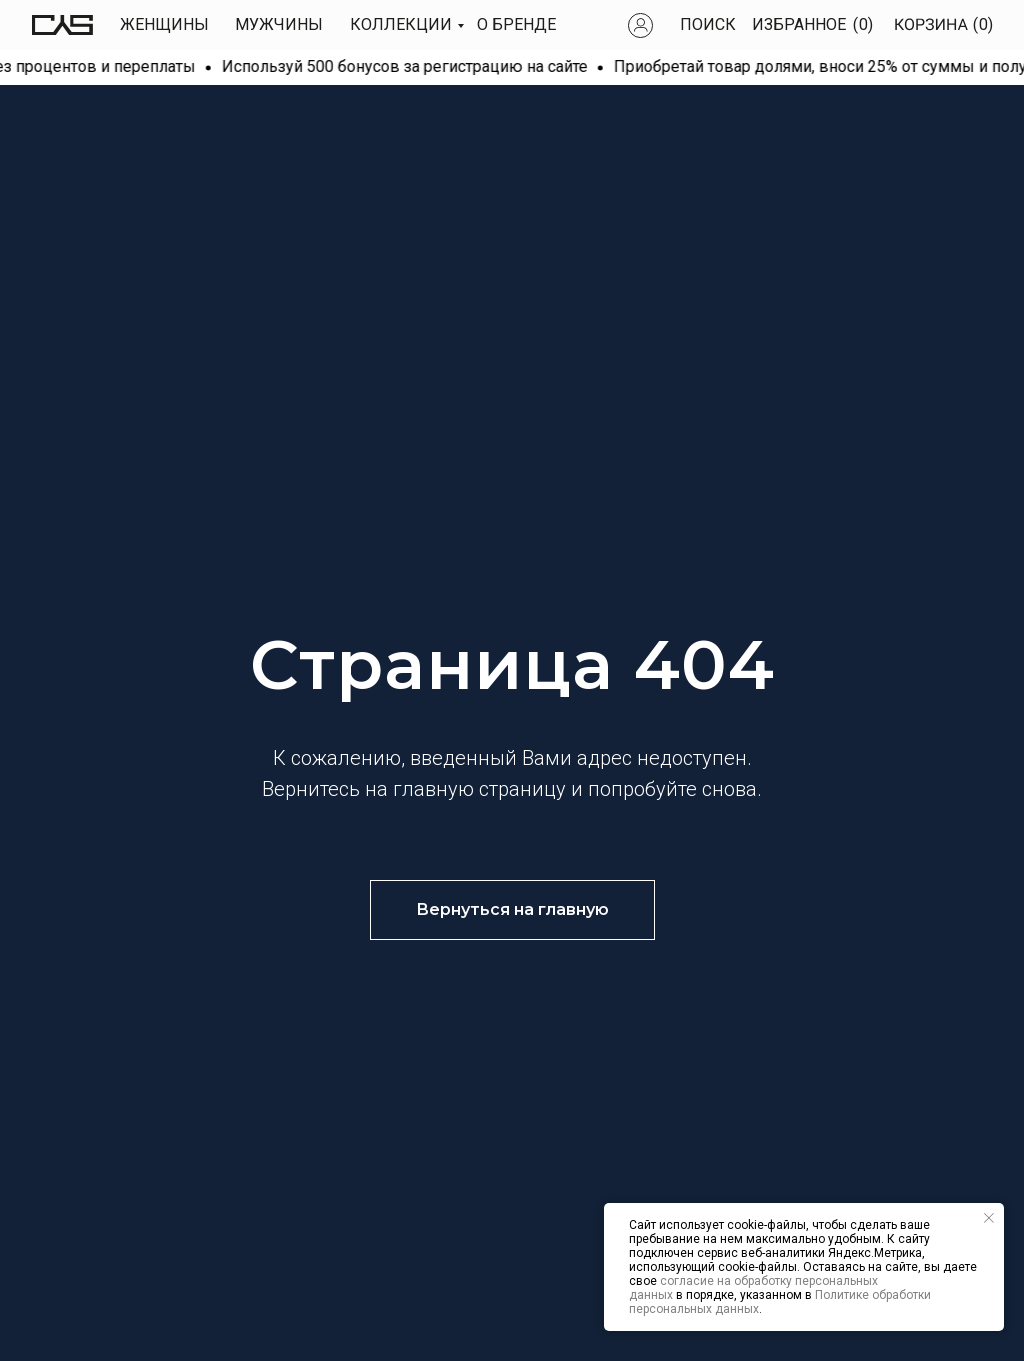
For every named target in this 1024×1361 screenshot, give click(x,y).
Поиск (708, 24)
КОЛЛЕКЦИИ (401, 24)
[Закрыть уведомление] (989, 1218)
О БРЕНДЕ (516, 24)
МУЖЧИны (279, 24)
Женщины (164, 24)
